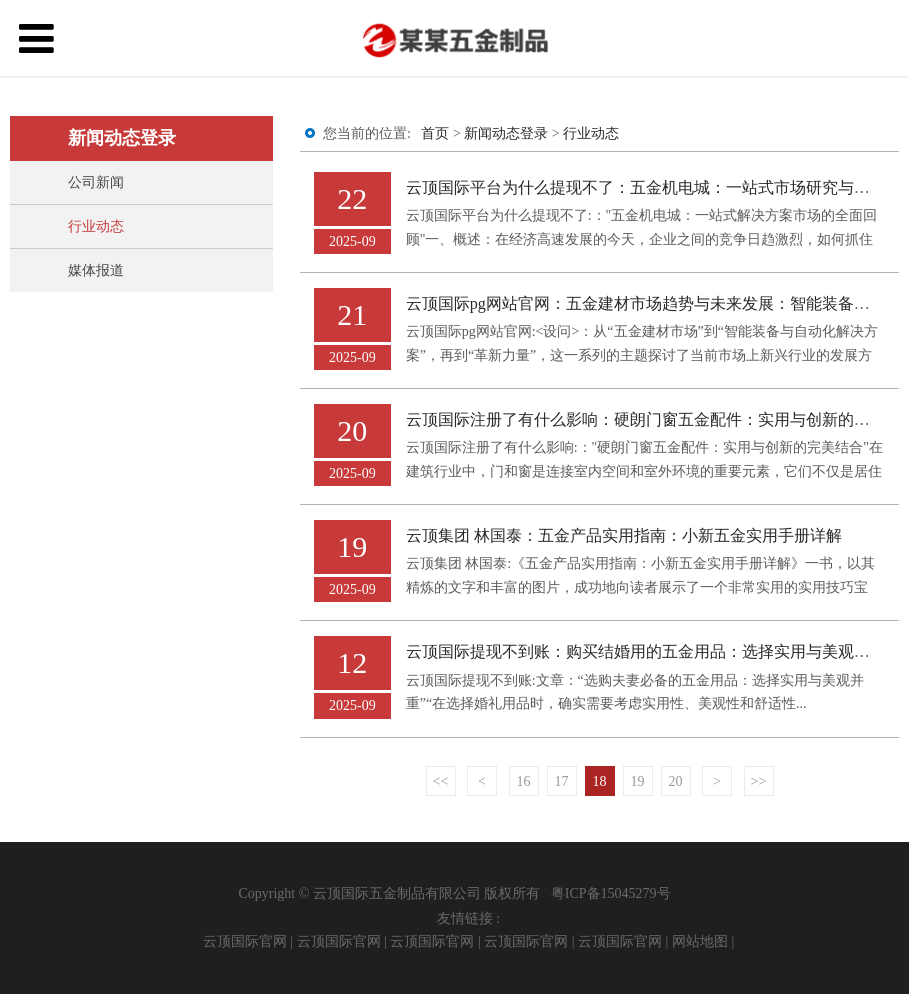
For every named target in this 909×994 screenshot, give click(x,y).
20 (676, 781)
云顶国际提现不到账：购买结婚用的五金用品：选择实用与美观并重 (646, 651)
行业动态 (96, 226)
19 (638, 781)
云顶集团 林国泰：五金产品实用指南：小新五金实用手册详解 (624, 535)
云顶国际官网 (245, 941)
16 (524, 781)
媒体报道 (96, 270)
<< (441, 781)
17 (562, 781)
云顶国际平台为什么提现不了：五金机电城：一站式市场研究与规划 (646, 187)
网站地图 (700, 941)
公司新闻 (96, 182)
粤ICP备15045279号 (611, 893)
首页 (435, 133)
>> (759, 781)
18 (600, 781)
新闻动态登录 (506, 133)
